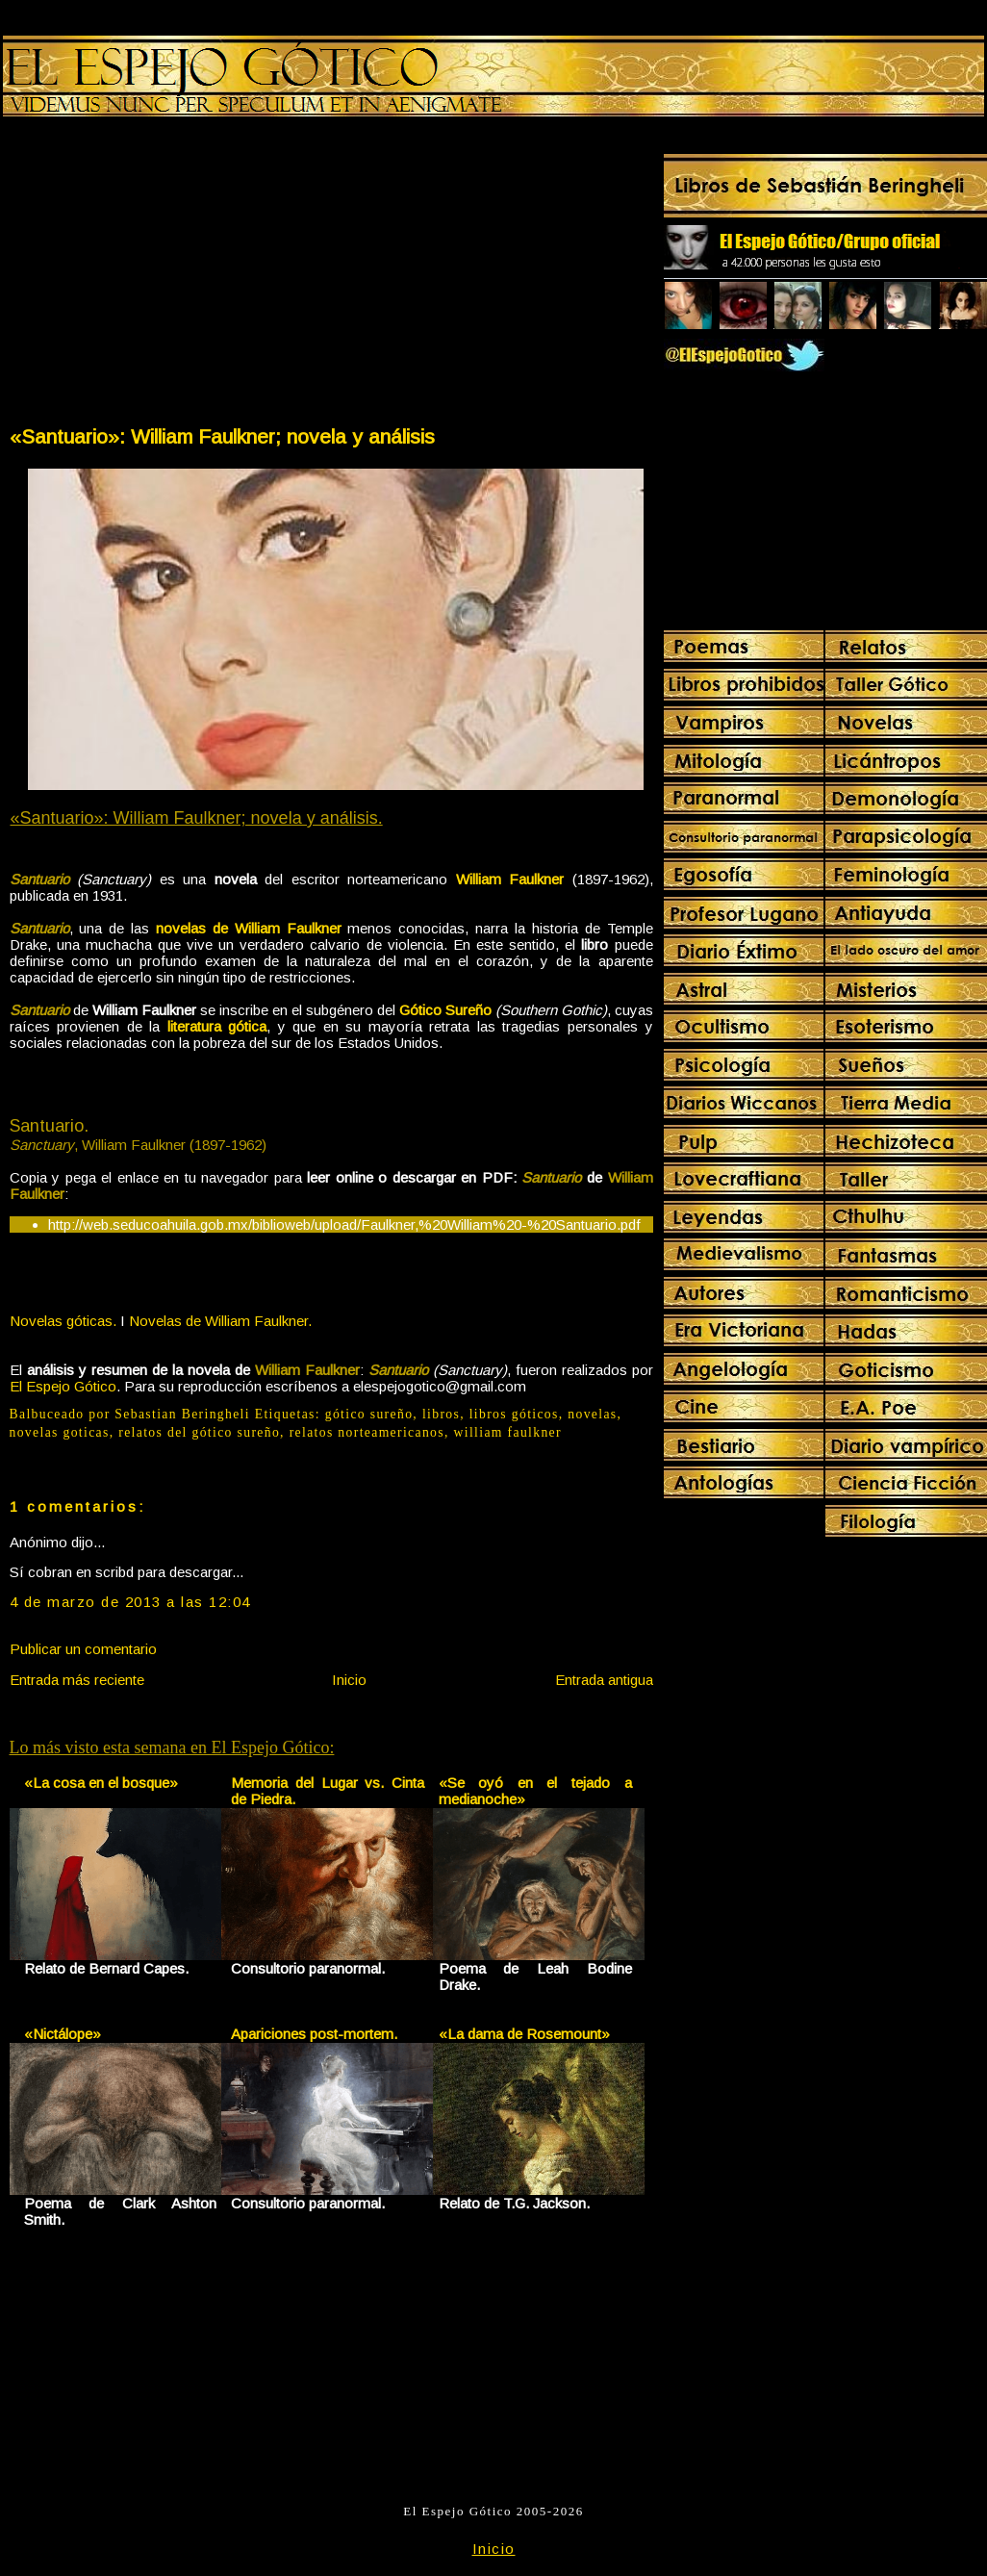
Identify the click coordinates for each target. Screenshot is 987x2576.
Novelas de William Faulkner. (220, 1321)
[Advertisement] (169, 275)
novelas (592, 1414)
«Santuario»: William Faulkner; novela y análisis (222, 436)
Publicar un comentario (83, 1649)
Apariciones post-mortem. (314, 2034)
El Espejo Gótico (63, 1386)
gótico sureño (369, 1414)
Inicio (349, 1679)
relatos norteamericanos (367, 1432)
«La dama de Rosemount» (524, 2034)
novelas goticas (60, 1432)
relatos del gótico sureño (199, 1432)
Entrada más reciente (77, 1679)
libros (441, 1414)
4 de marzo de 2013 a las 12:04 (130, 1602)
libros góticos (514, 1414)
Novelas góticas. (63, 1321)
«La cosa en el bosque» (101, 1782)
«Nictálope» (62, 2034)
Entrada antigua (604, 1679)
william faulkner (508, 1432)
